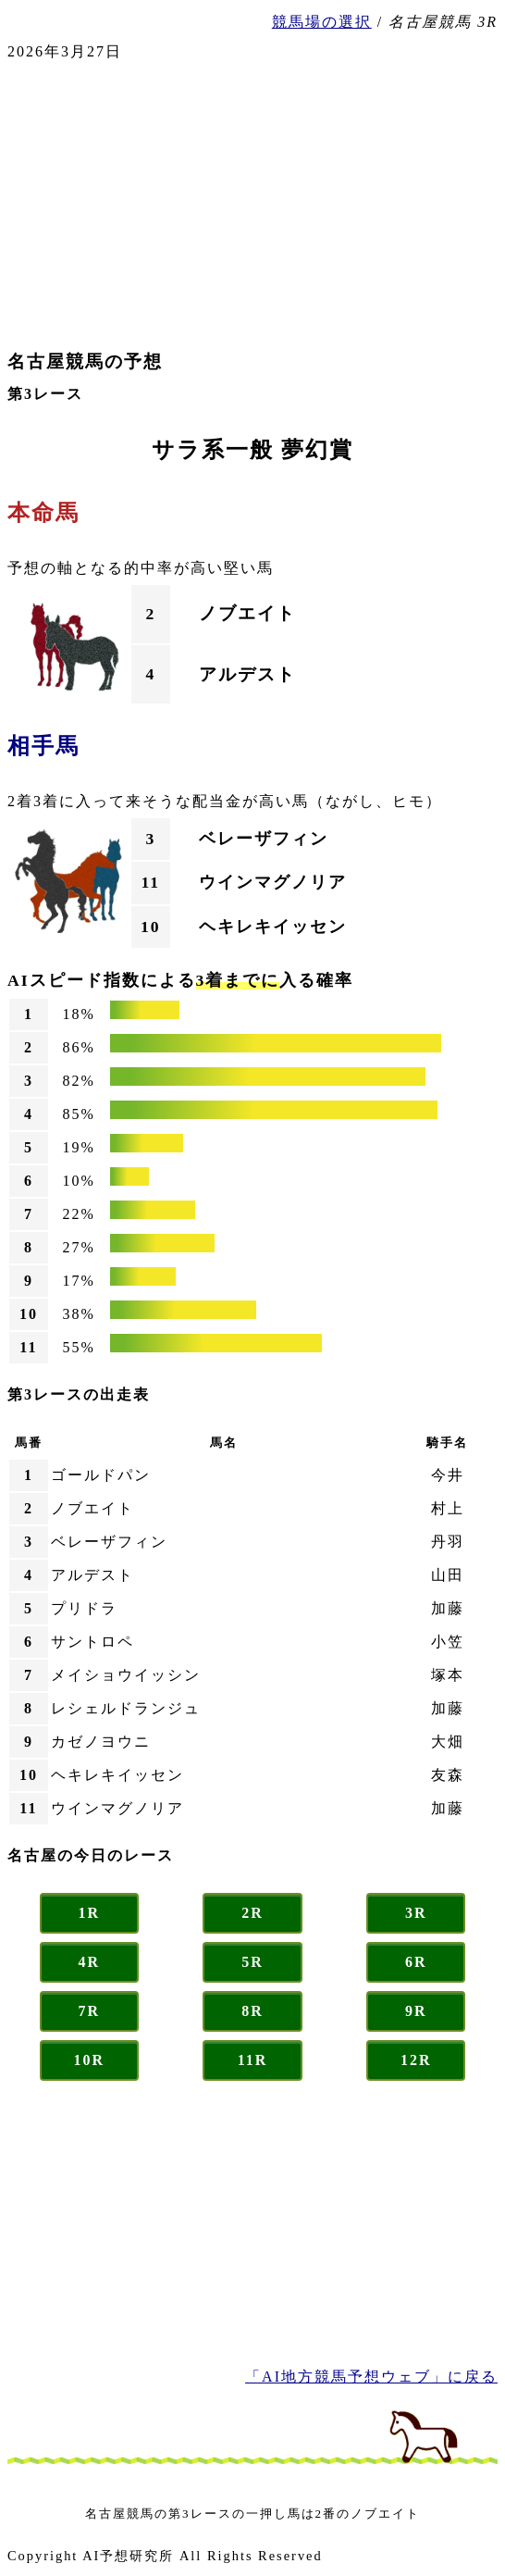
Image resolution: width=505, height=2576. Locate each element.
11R (253, 2060)
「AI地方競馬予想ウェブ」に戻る (371, 2376)
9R (416, 2011)
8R (252, 2011)
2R (252, 1913)
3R (416, 1913)
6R (416, 1962)
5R (252, 1962)
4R (90, 1962)
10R (89, 2060)
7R (90, 2011)
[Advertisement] (252, 205)
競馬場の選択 (322, 22)
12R (416, 2060)
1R (90, 1913)
